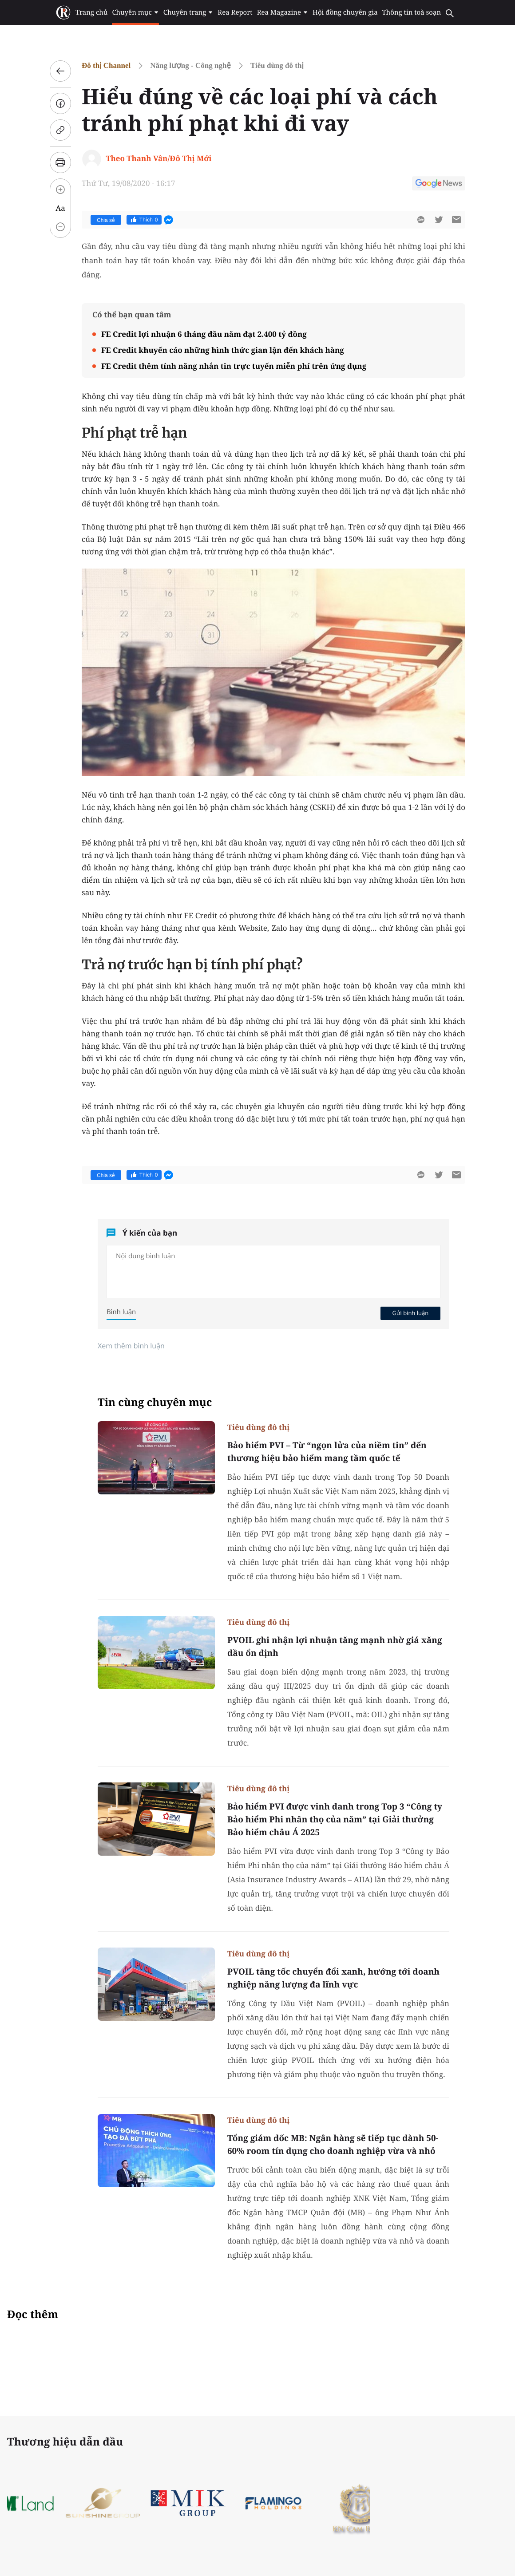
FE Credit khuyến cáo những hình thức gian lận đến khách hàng (222, 350)
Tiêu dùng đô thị (277, 65)
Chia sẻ (106, 220)
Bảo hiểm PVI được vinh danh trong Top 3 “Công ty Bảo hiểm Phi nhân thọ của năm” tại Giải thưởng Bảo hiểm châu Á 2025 (334, 1819)
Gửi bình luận (410, 1313)
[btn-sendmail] (456, 219)
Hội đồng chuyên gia (345, 12)
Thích (144, 219)
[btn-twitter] (438, 219)
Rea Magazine (282, 12)
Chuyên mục (135, 12)
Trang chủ (91, 12)
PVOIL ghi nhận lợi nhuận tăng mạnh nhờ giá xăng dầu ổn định (334, 1646)
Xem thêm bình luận (131, 1345)
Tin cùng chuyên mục (155, 1402)
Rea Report (235, 12)
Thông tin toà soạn (411, 12)
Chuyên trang (188, 12)
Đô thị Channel (106, 65)
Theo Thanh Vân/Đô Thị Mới (158, 158)
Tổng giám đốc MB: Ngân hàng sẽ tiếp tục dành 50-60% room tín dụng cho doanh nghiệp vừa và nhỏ (332, 2144)
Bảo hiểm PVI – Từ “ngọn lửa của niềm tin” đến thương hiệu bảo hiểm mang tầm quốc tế (327, 1451)
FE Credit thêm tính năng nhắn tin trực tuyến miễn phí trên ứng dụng (233, 366)
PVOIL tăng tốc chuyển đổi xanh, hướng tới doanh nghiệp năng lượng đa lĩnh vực (333, 1978)
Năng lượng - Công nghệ (190, 65)
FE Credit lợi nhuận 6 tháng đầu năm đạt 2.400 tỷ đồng (204, 334)
